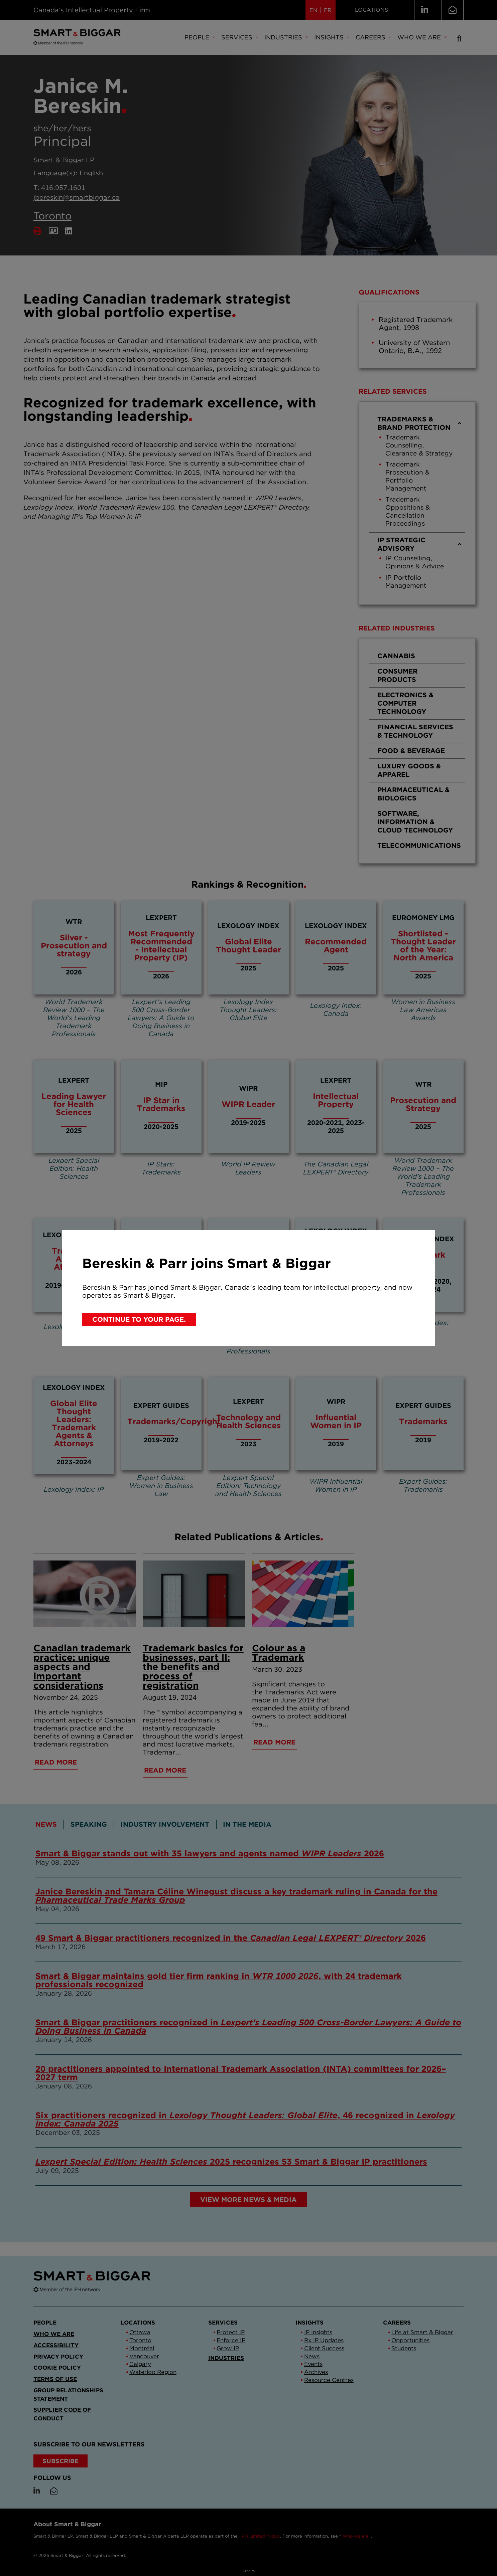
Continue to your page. (139, 1319)
